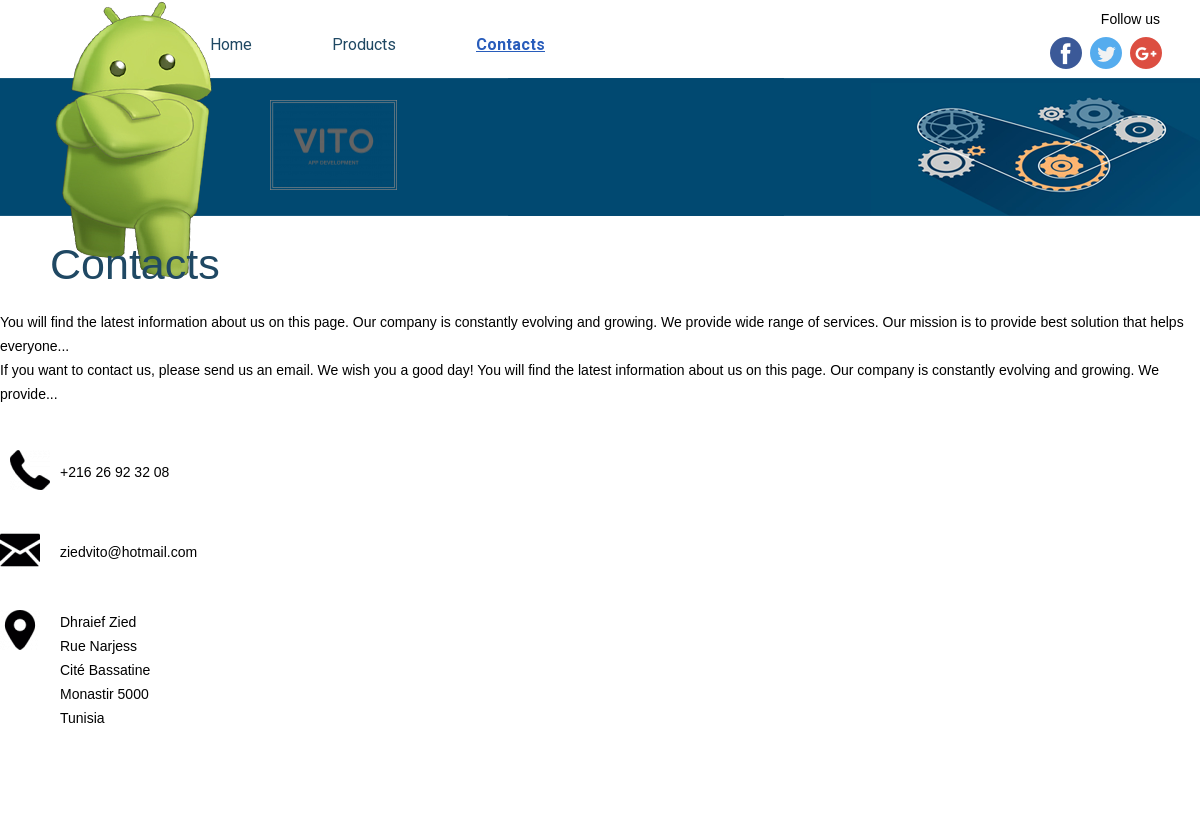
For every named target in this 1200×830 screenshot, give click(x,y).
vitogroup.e (106, 789)
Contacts (510, 44)
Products (364, 44)
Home (231, 44)
